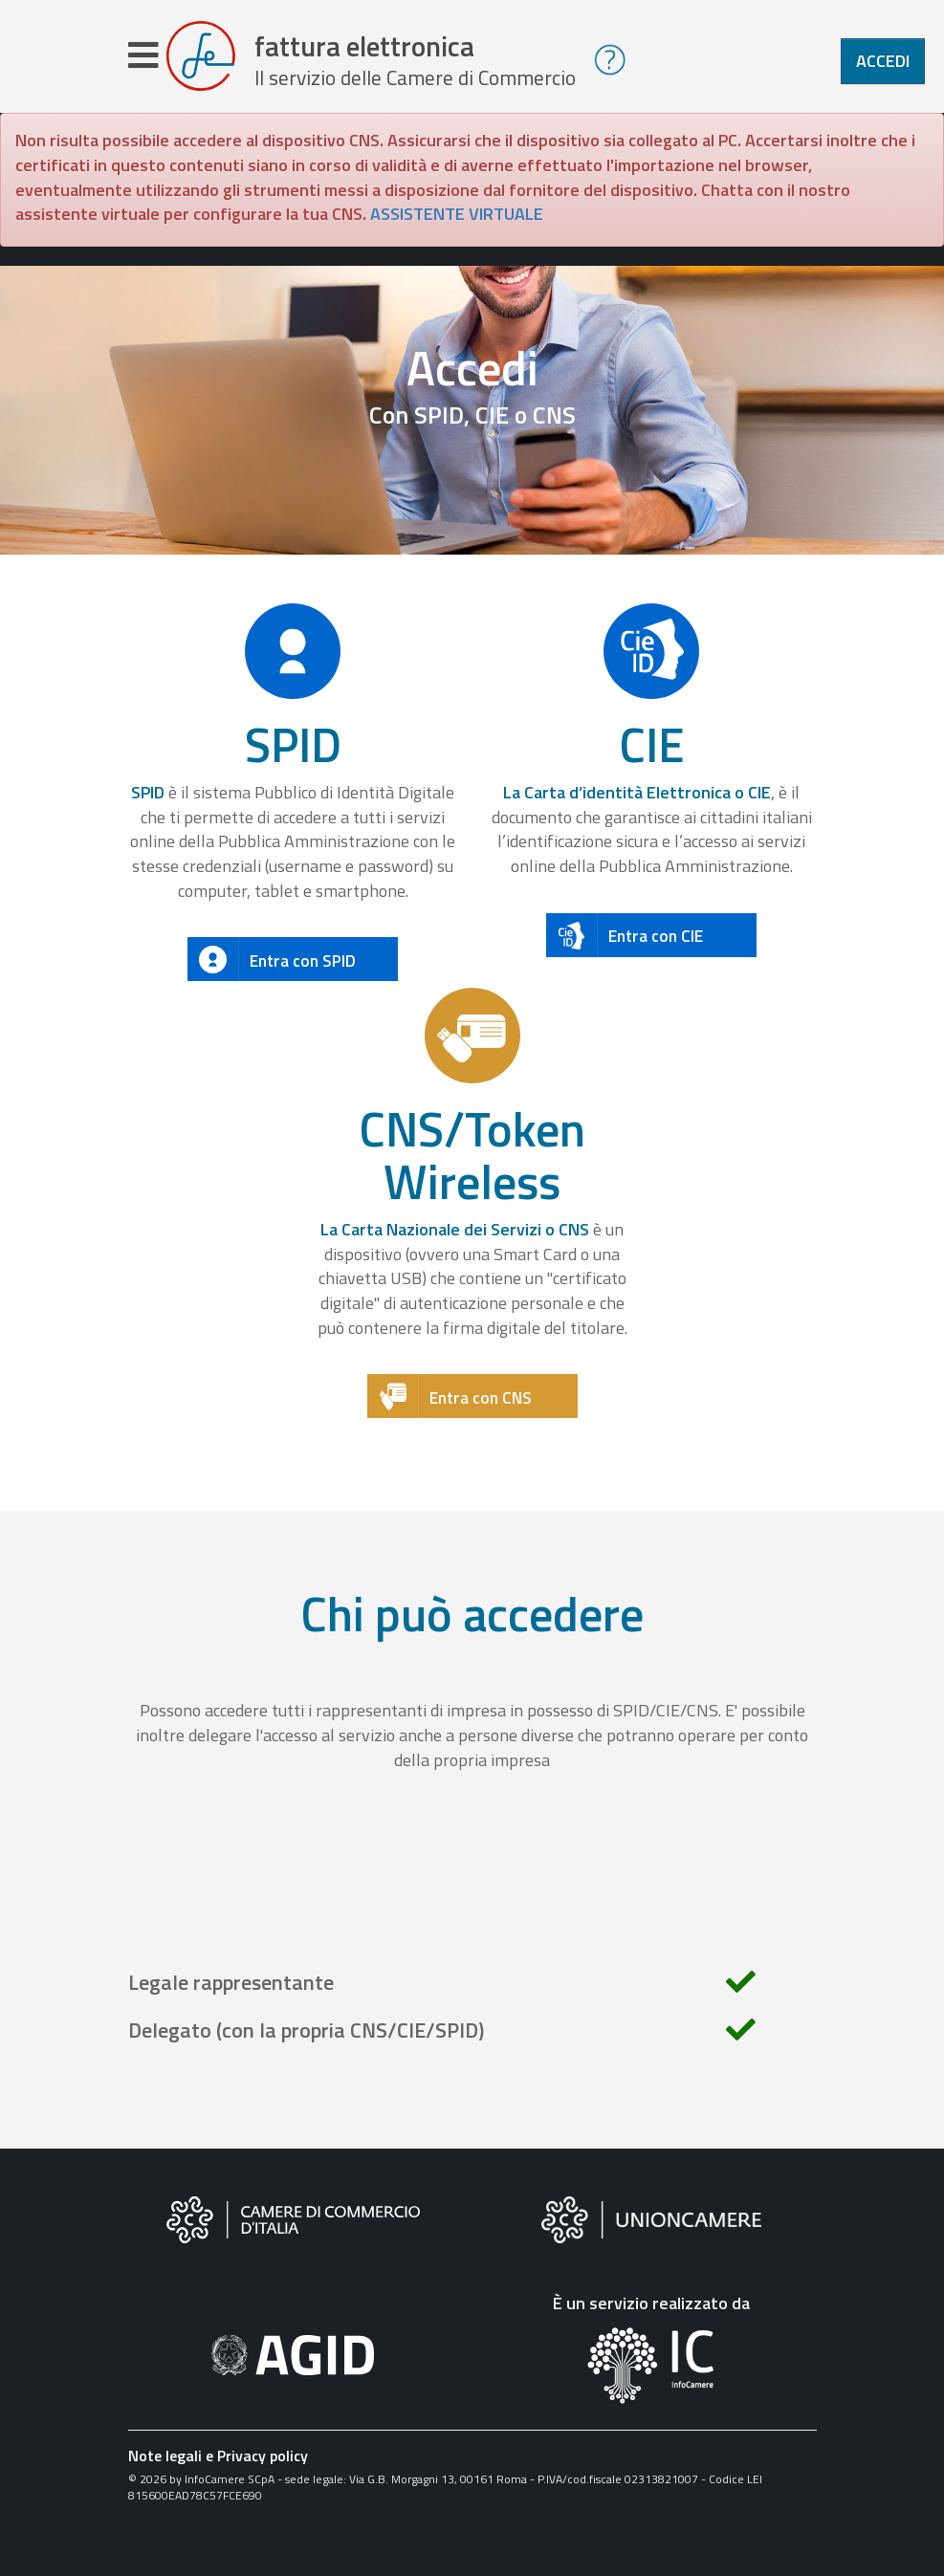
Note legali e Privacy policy (218, 2464)
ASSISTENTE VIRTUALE (456, 223)
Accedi (883, 61)
